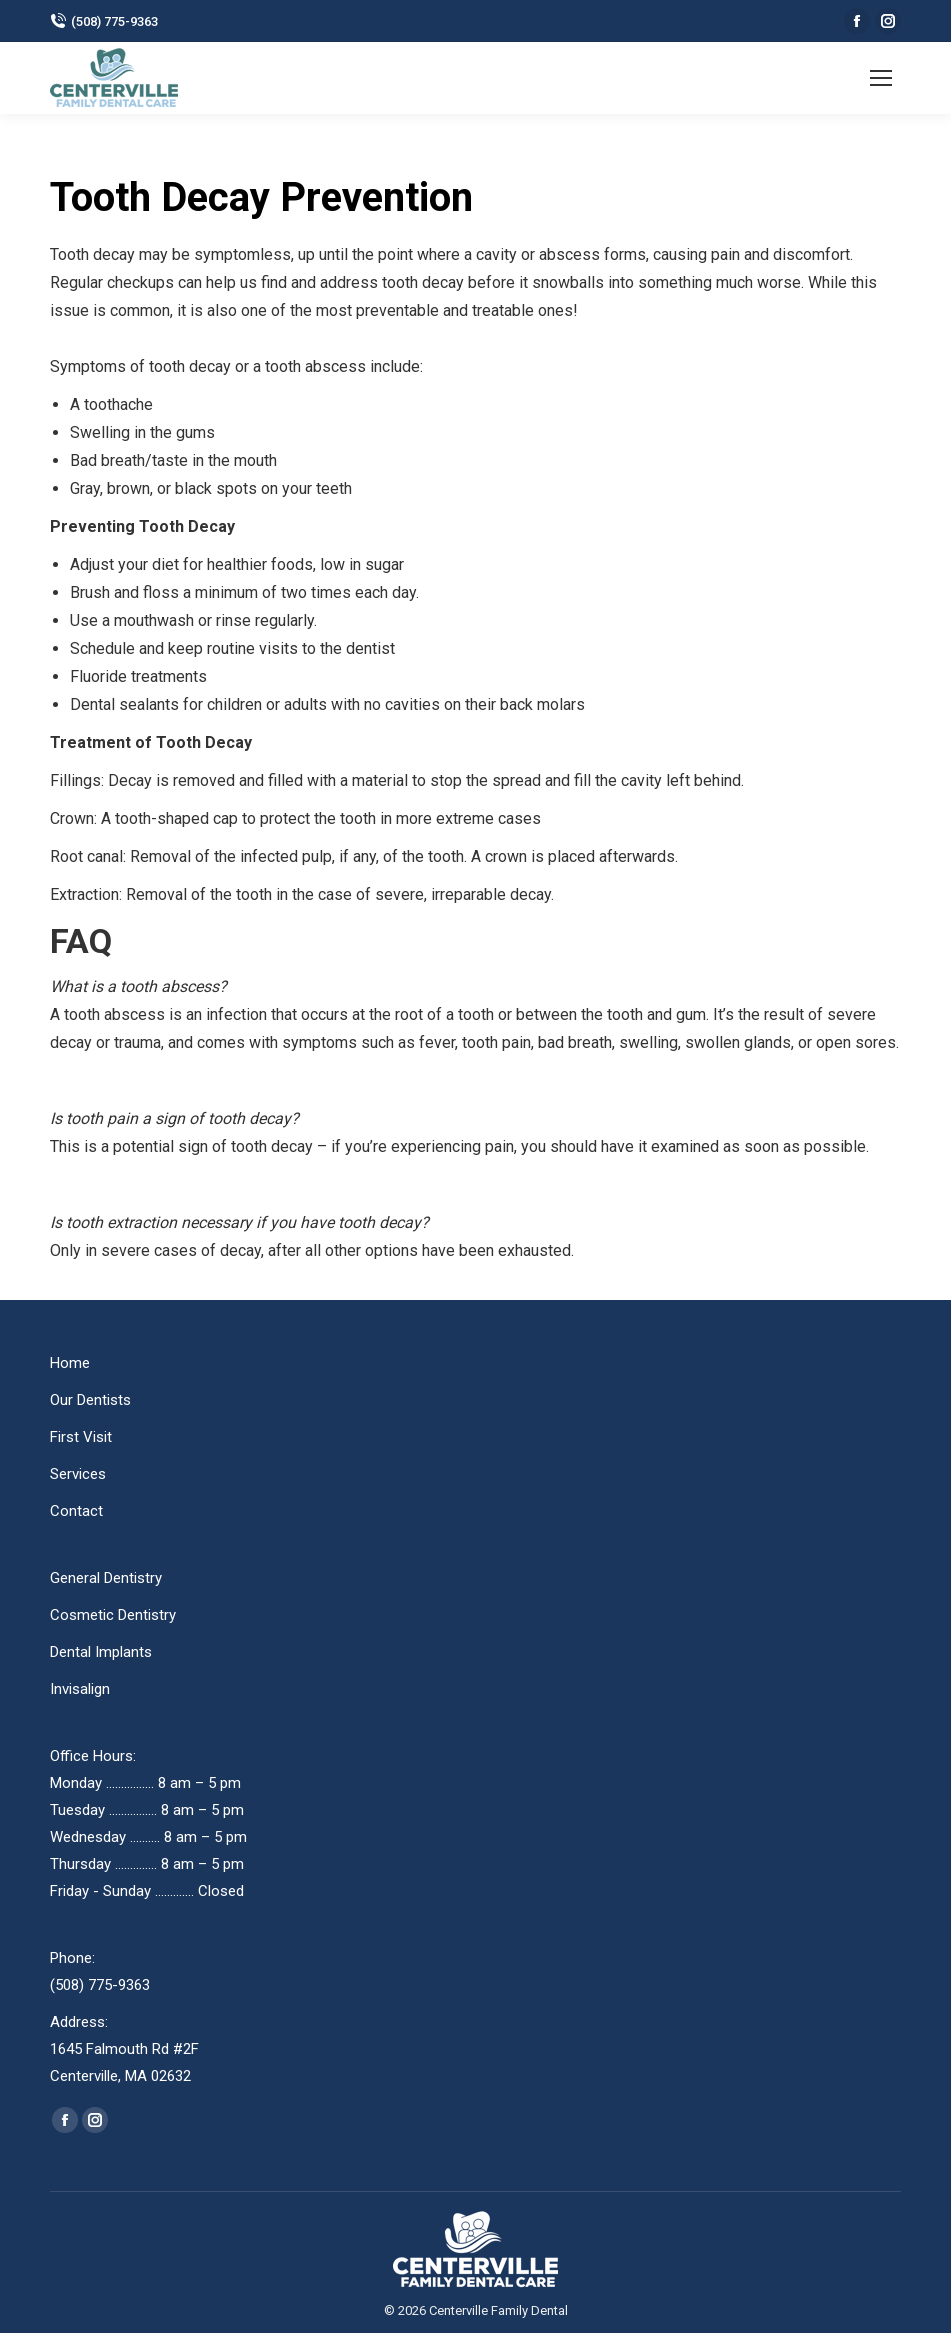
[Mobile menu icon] (881, 78)
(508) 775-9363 (104, 21)
